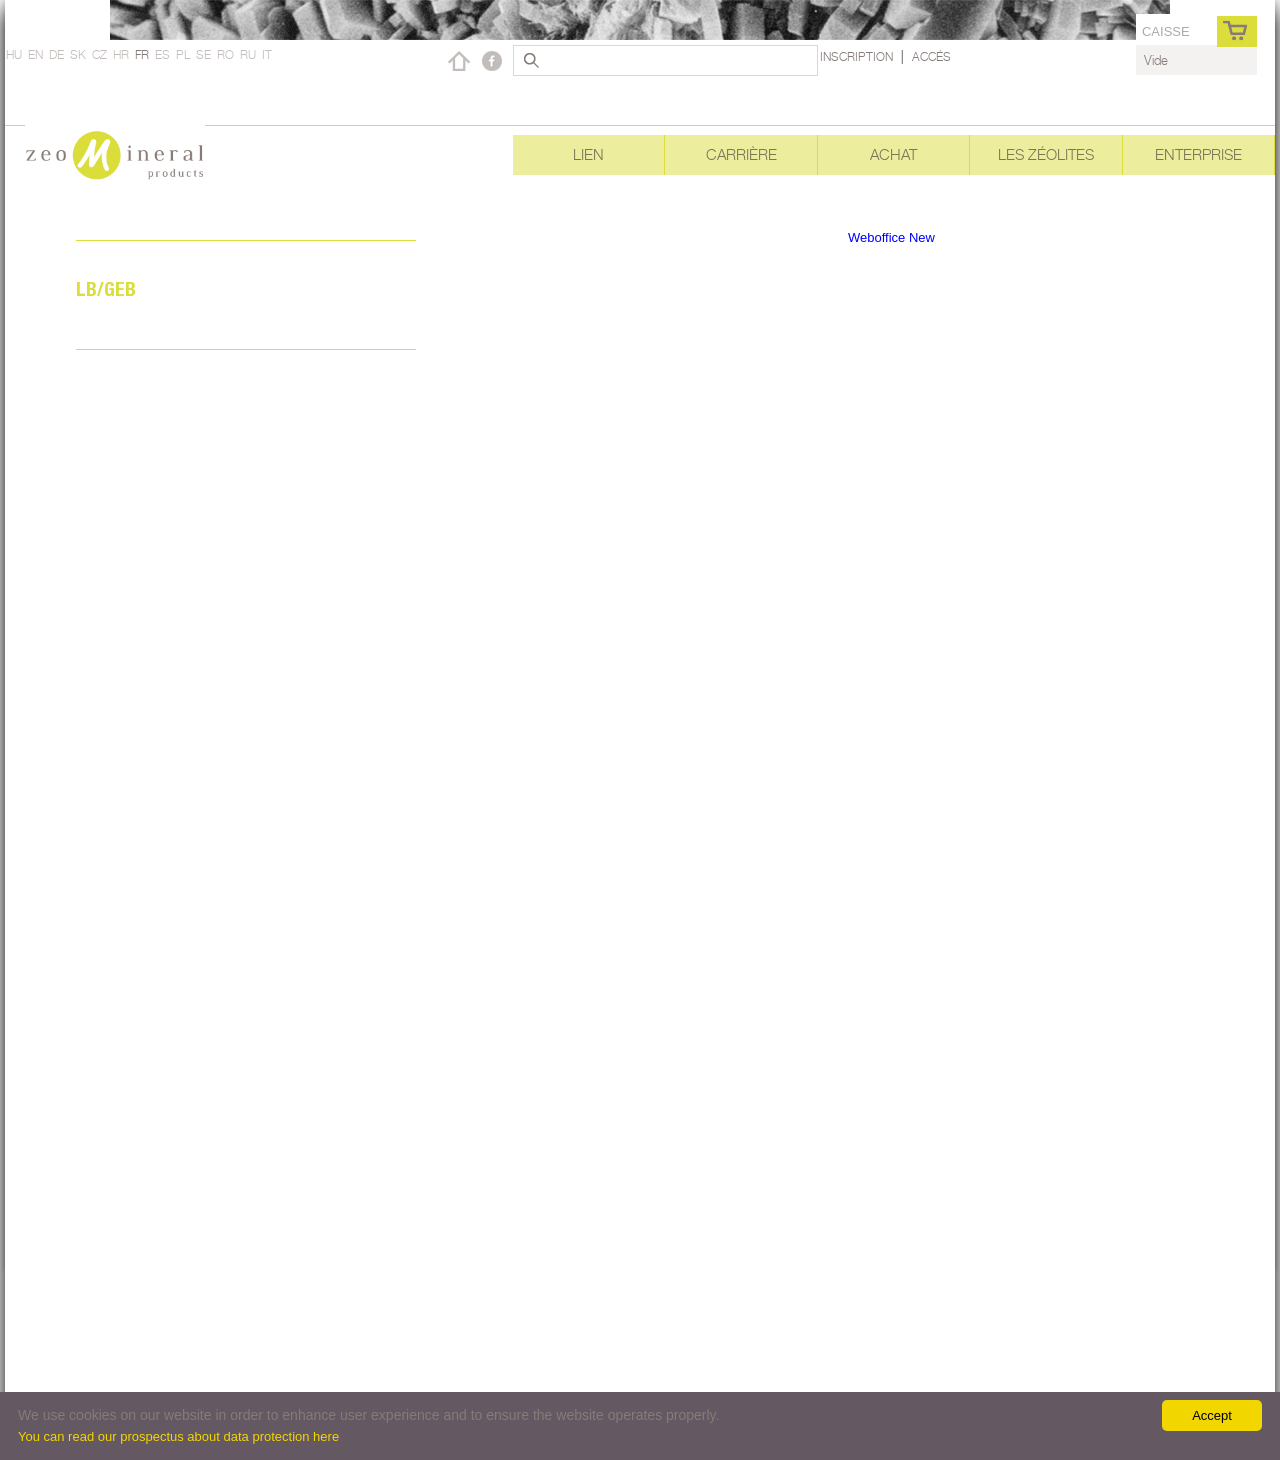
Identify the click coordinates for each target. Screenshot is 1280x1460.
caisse (1166, 31)
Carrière (741, 154)
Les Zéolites (1046, 154)
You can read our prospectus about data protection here (178, 1436)
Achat (893, 154)
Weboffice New (891, 237)
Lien (588, 154)
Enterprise (1198, 154)
